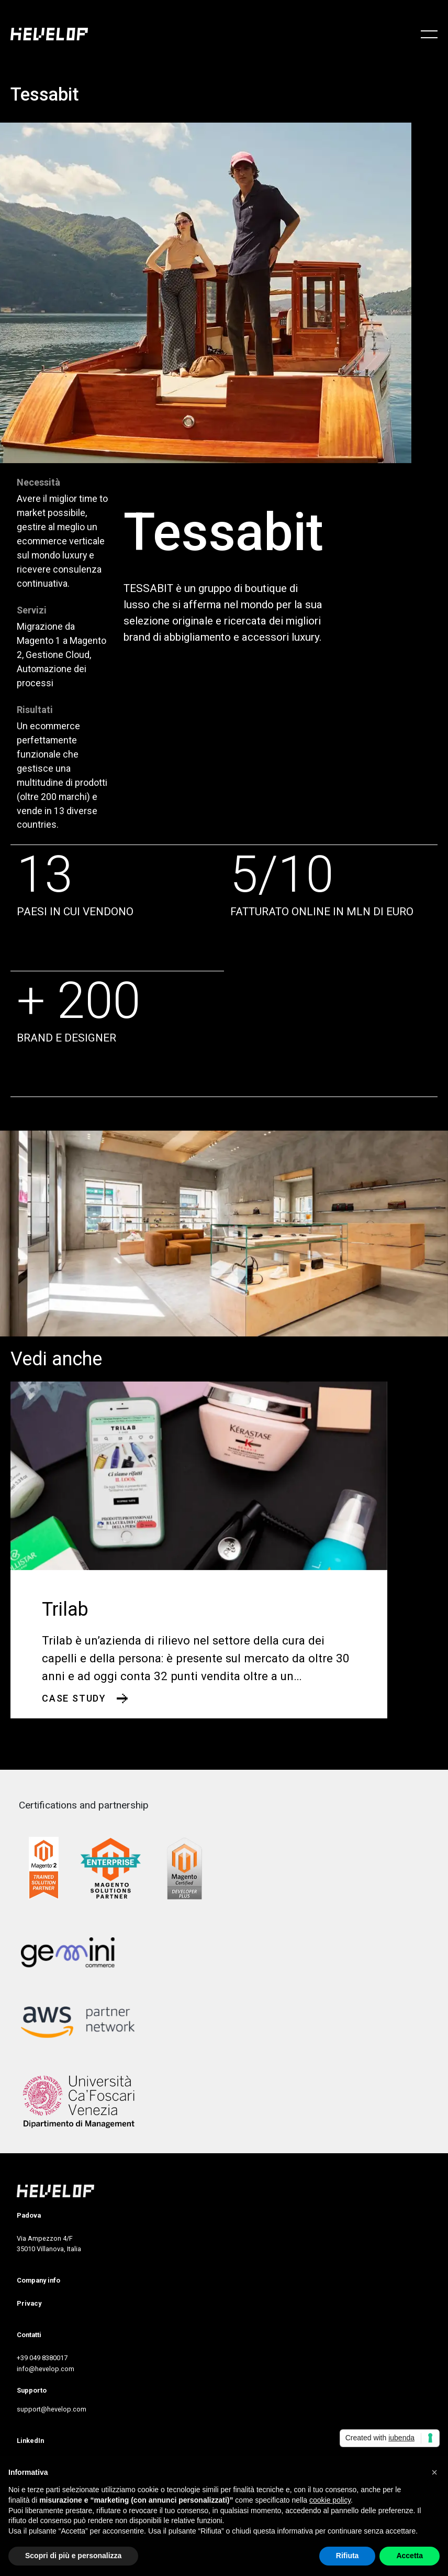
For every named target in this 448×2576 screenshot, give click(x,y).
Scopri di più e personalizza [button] (73, 2555)
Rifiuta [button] (347, 2555)
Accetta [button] (409, 2555)
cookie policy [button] (330, 2500)
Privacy (29, 2303)
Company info (38, 2280)
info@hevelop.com (45, 2369)
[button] (434, 2472)
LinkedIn (30, 2441)
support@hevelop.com (51, 2409)
